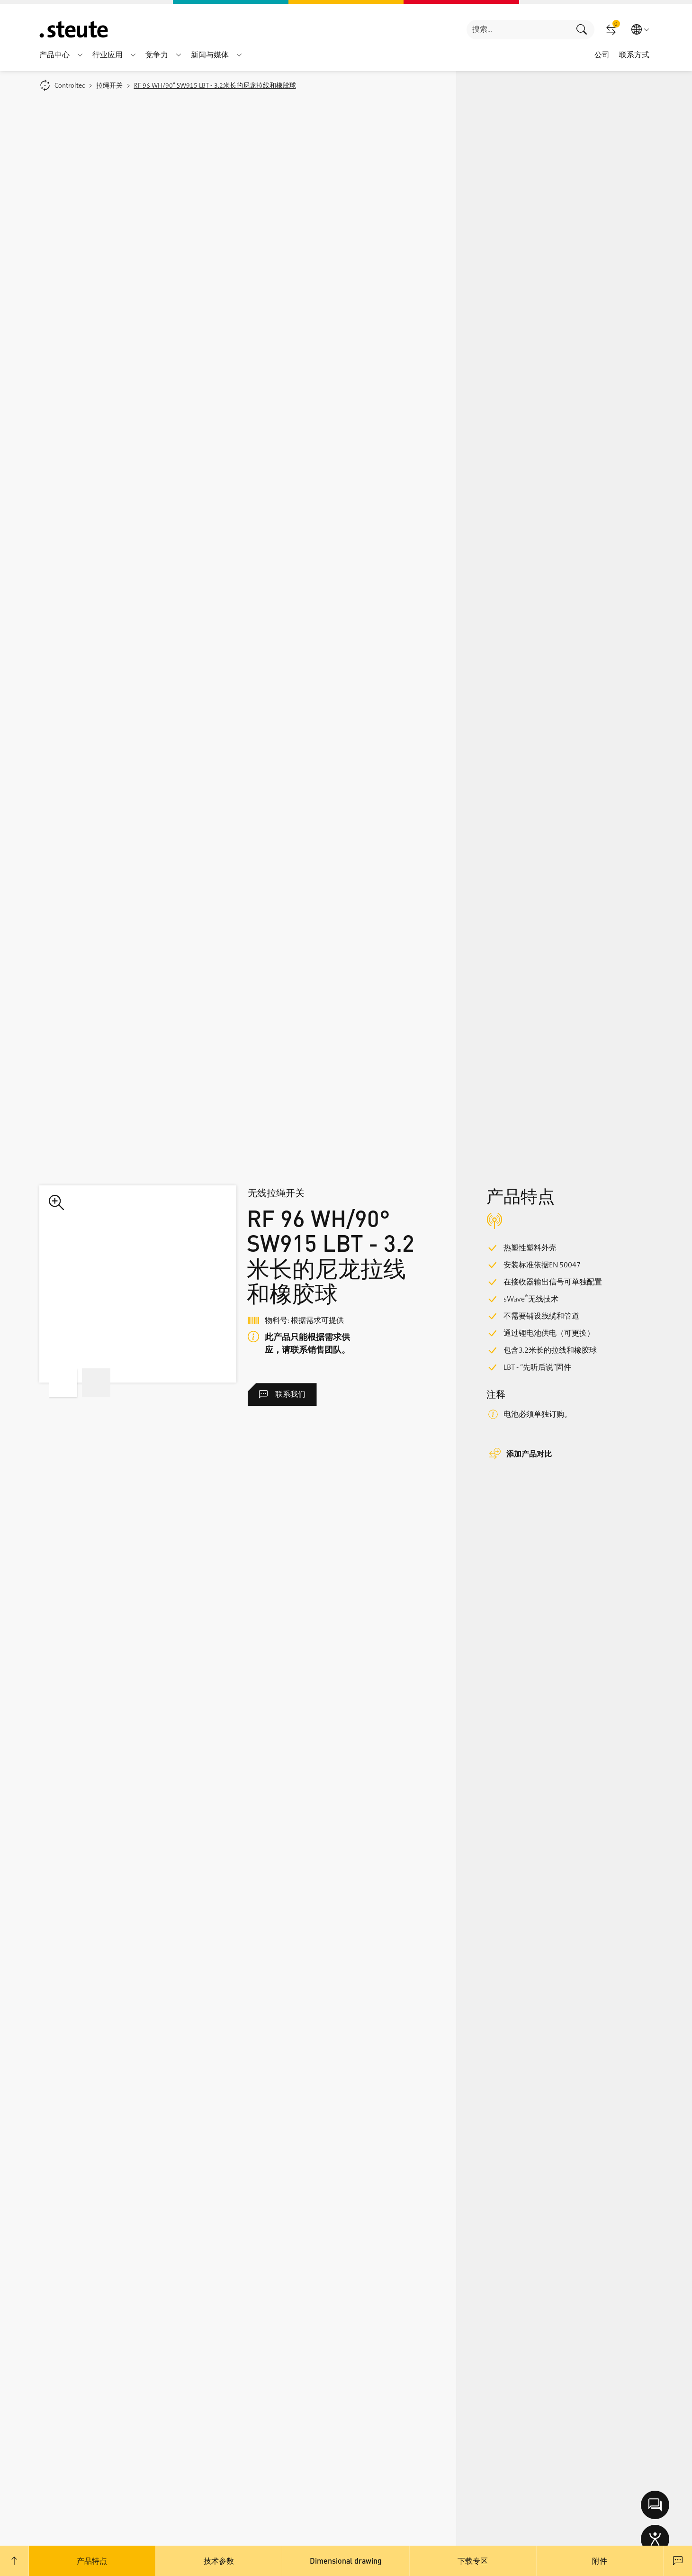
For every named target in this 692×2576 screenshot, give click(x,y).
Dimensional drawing (346, 2560)
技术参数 (219, 2560)
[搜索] (518, 29)
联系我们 (282, 1394)
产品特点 (92, 2560)
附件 (599, 2560)
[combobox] (518, 29)
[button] (80, 55)
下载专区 (473, 2560)
